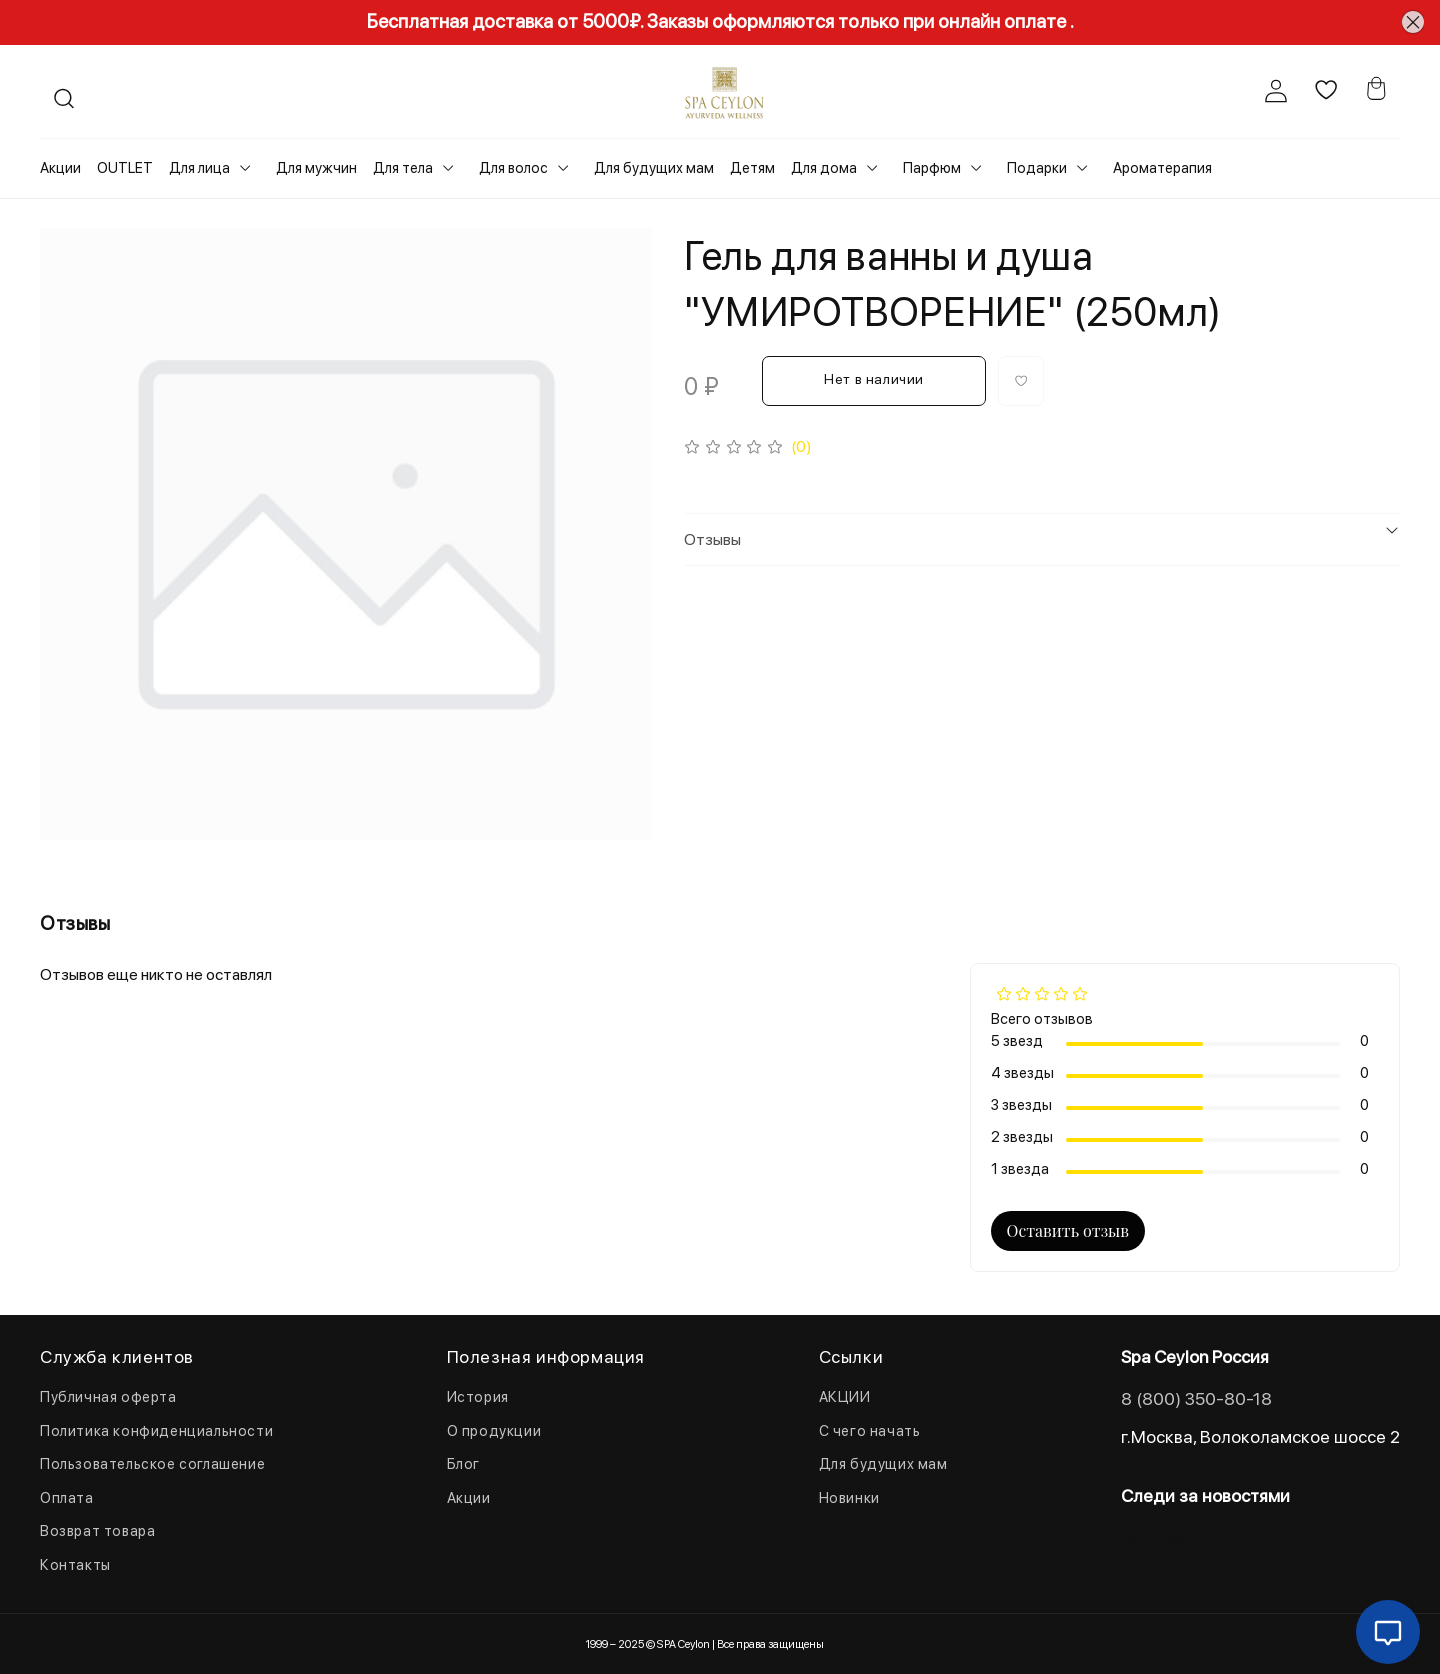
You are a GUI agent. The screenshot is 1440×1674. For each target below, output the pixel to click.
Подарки (1037, 168)
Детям (752, 168)
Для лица (199, 168)
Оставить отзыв (1068, 1230)
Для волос (513, 168)
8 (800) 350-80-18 (1196, 1398)
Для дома (824, 168)
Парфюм (932, 168)
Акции (60, 168)
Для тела (403, 168)
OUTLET (125, 168)
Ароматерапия (1162, 168)
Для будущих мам (654, 168)
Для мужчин (316, 168)
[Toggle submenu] (245, 168)
